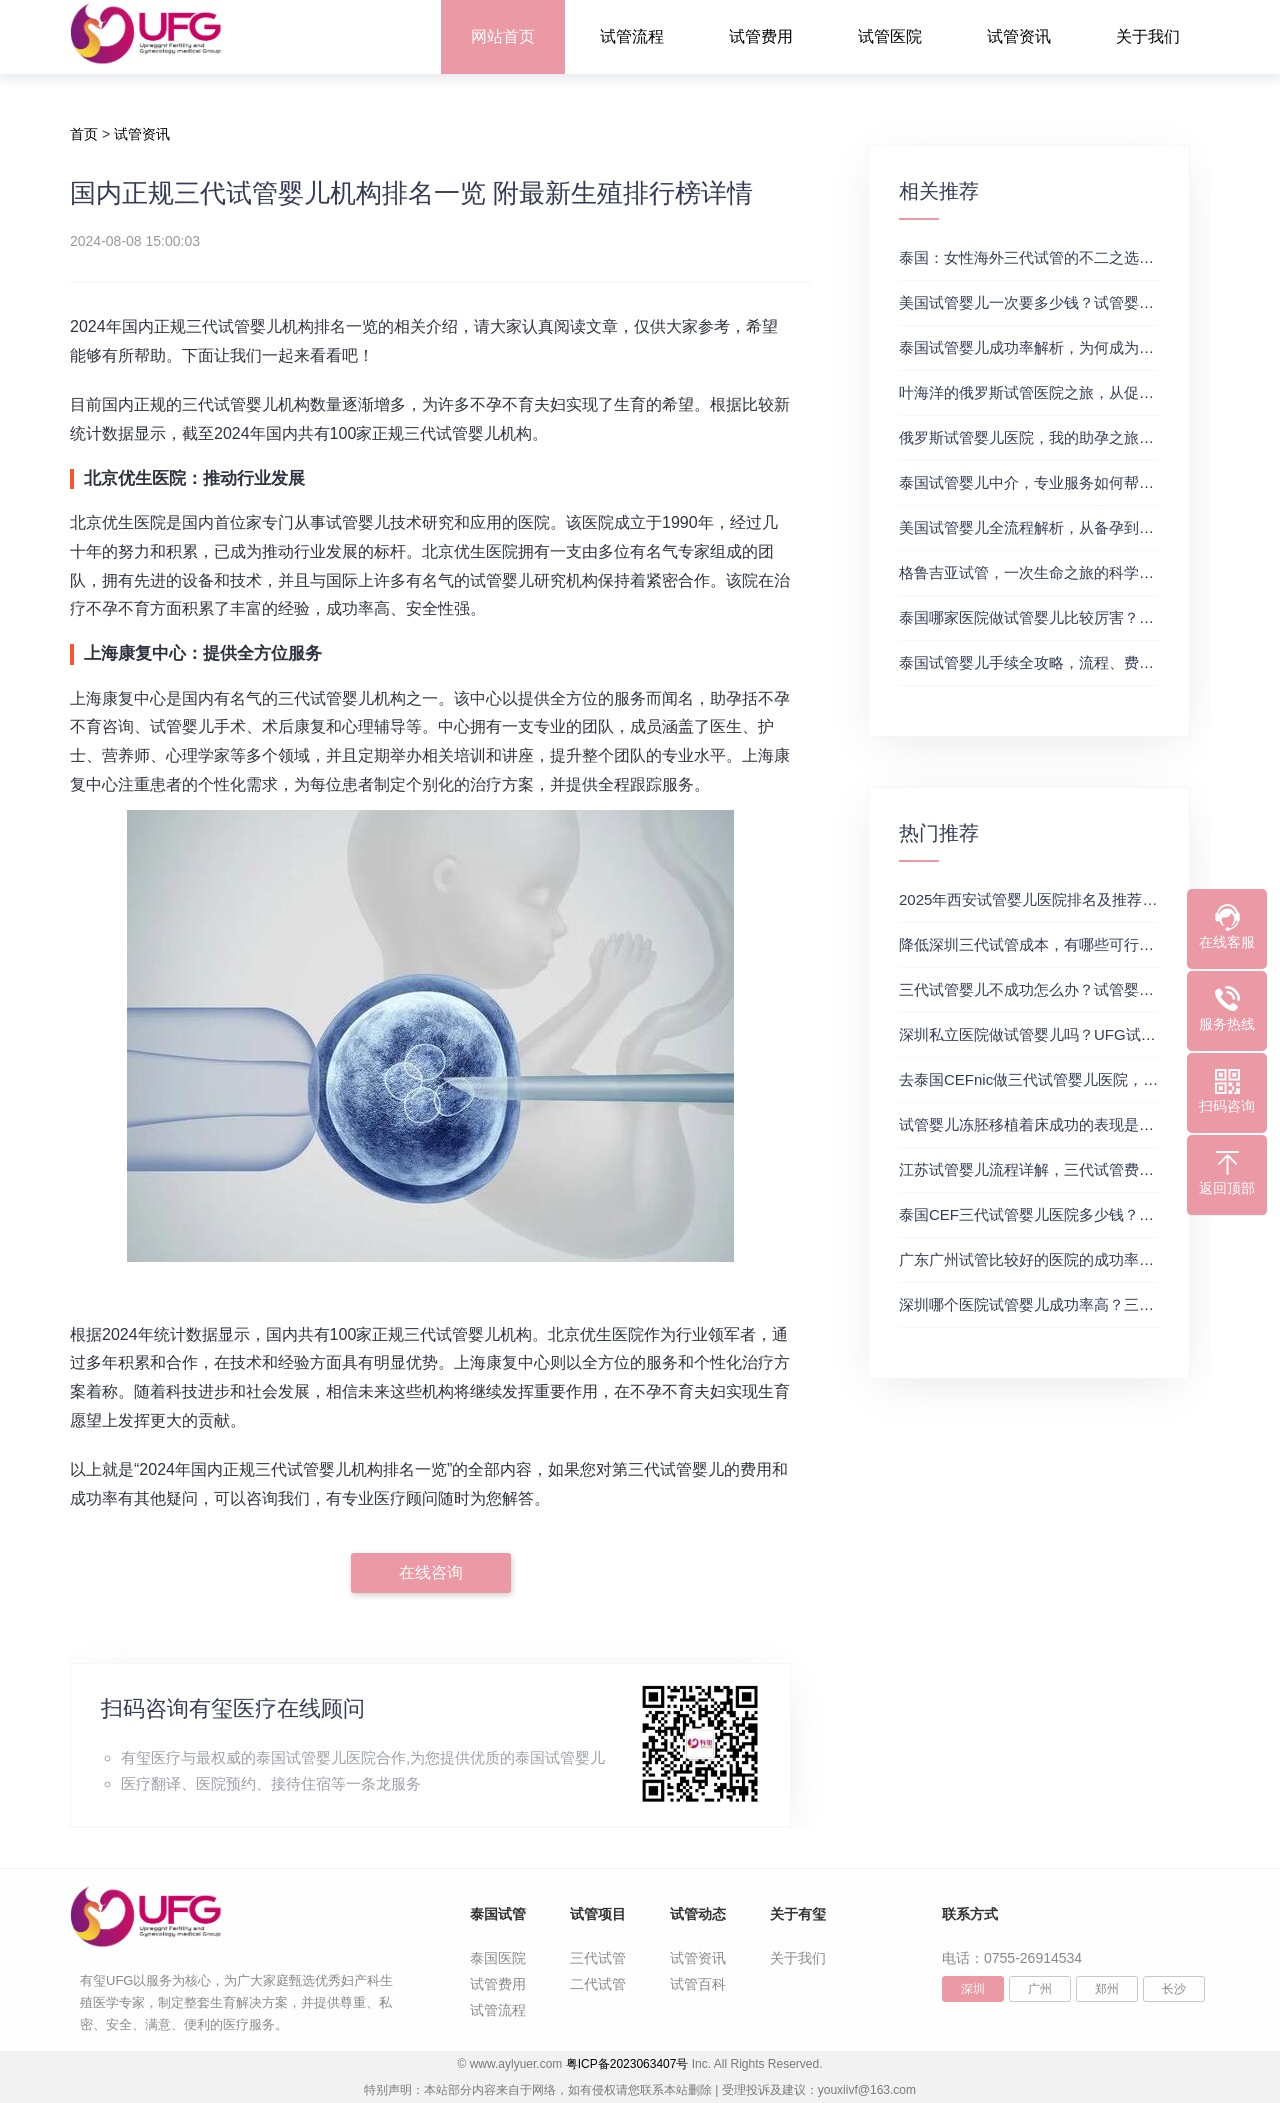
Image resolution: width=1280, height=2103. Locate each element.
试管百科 (698, 1984)
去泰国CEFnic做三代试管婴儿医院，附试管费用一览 (1073, 1079)
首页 (84, 134)
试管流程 (632, 36)
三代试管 (598, 1958)
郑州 (1107, 1989)
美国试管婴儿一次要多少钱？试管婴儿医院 (1041, 302)
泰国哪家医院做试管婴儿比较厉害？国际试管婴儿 (1064, 617)
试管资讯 (1019, 36)
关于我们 (1148, 36)
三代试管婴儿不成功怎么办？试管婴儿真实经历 (1056, 989)
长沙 (1174, 1989)
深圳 (973, 1989)
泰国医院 (498, 1958)
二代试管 (598, 1984)
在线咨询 (431, 1572)
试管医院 (890, 36)
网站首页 (503, 36)
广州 (1040, 1989)
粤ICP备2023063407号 (627, 2064)
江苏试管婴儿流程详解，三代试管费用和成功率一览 (1071, 1169)
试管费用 (761, 36)
